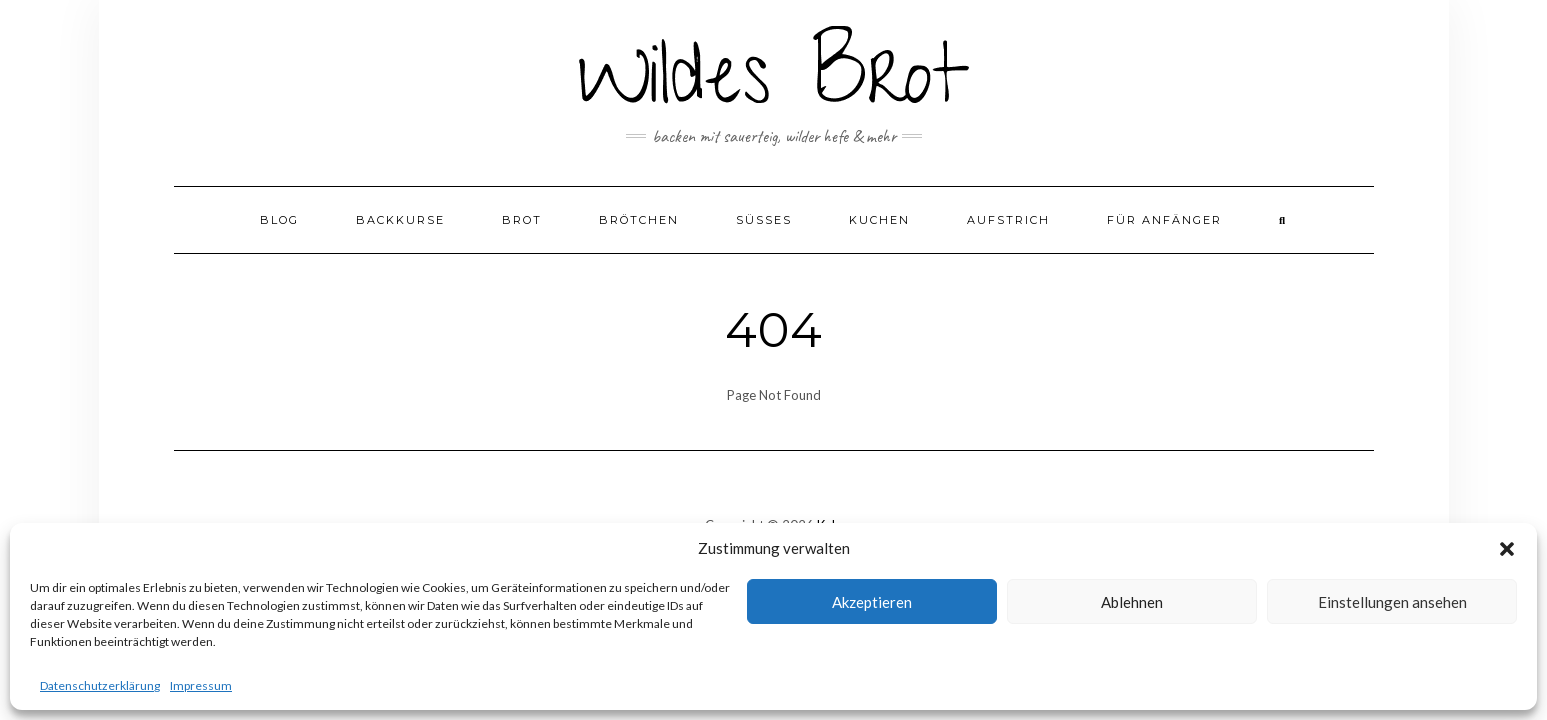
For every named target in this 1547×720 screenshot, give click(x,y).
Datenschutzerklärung (100, 685)
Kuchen (879, 220)
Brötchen (639, 220)
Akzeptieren (872, 602)
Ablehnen (1132, 602)
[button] (1507, 549)
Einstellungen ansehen (1392, 602)
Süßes (764, 220)
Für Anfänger (1164, 220)
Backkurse (400, 220)
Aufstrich (1008, 220)
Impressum (201, 685)
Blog (279, 220)
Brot (522, 220)
